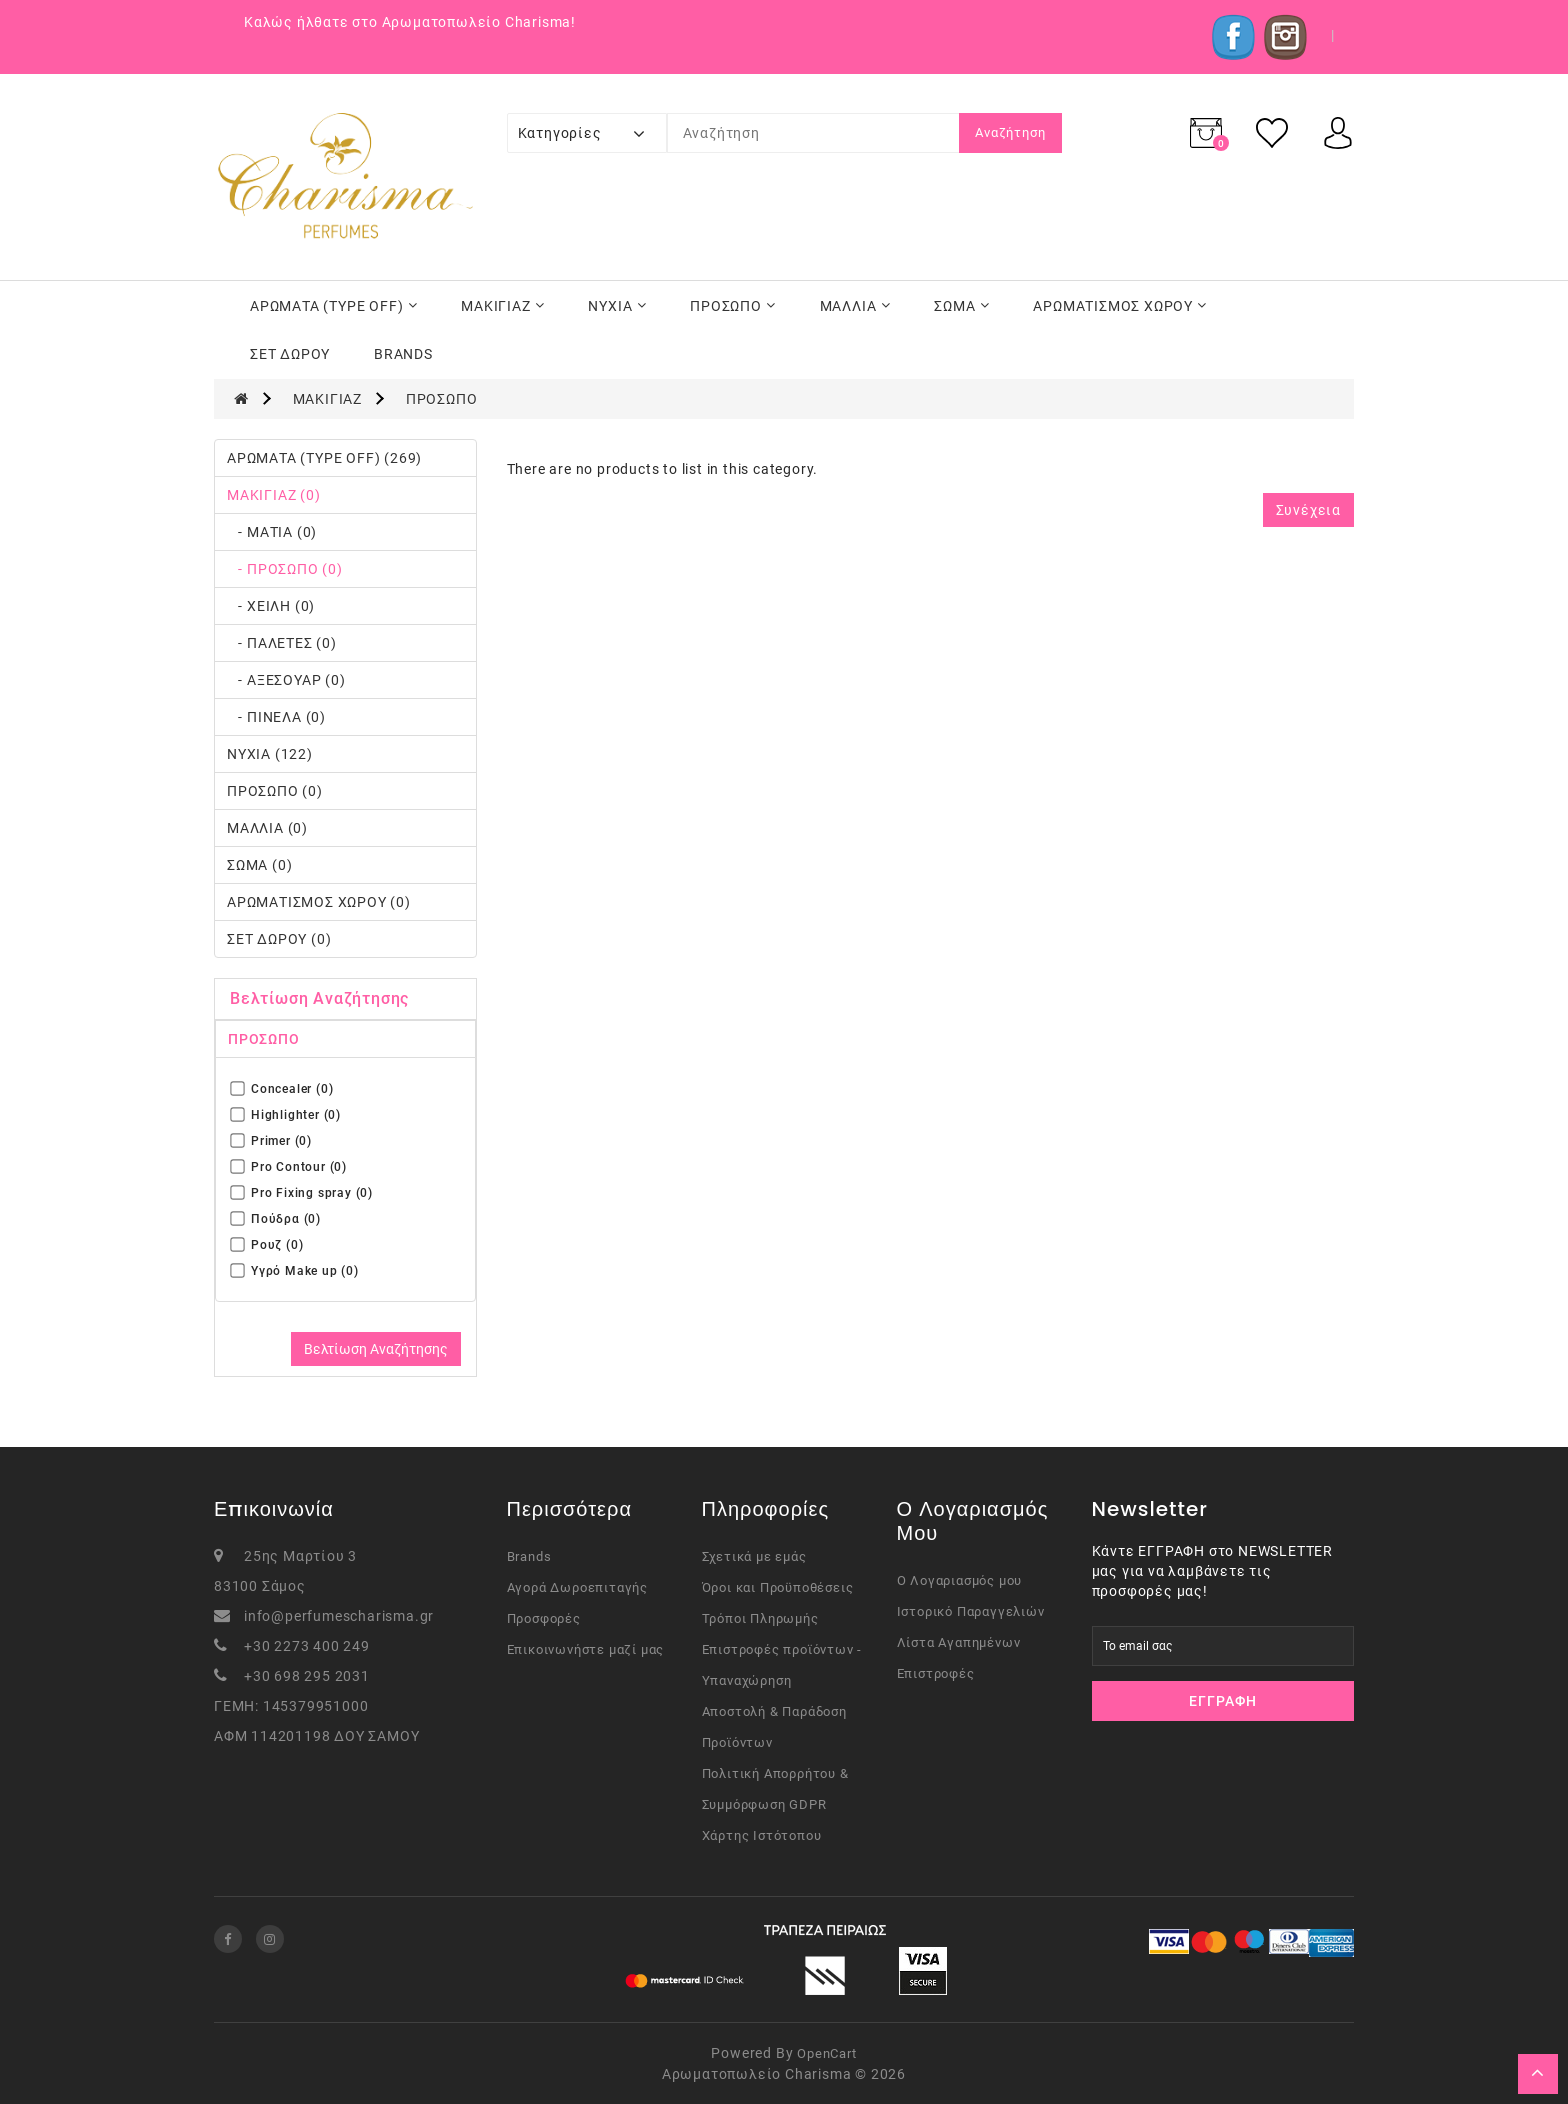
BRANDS (403, 354)
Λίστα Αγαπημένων (959, 1642)
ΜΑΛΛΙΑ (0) (267, 828)
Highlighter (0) (286, 1114)
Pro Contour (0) (289, 1166)
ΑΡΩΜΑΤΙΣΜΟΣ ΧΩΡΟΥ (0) (319, 902)
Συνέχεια (1308, 510)
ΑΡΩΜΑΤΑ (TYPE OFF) (333, 306)
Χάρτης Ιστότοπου (762, 1835)
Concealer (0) (282, 1088)
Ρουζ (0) (267, 1244)
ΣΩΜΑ (961, 306)
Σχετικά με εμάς (754, 1556)
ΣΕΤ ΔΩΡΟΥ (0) (279, 939)
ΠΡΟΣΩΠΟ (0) (275, 791)
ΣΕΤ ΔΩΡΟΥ (290, 354)
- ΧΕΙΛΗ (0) (271, 606)
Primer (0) (271, 1140)
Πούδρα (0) (276, 1218)
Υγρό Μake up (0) (295, 1270)
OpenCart (826, 2053)
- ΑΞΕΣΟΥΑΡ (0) (286, 680)
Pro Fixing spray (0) (302, 1192)
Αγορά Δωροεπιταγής (577, 1587)
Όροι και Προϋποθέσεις (778, 1587)
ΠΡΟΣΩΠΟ (733, 306)
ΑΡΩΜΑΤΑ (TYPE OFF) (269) (324, 458)
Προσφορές (544, 1618)
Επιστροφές (936, 1673)
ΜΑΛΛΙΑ (855, 306)
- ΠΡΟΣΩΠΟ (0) (285, 569)
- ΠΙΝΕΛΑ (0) (276, 717)
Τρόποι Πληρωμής (760, 1618)
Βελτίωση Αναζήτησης (376, 1349)
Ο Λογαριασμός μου (960, 1580)
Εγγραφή (1223, 1701)
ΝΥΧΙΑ (617, 306)
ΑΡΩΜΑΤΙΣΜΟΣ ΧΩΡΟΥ (1120, 306)
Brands (529, 1556)
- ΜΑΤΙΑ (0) (272, 532)
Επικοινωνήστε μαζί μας (586, 1649)
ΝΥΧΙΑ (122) (270, 754)
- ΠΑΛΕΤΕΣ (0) (282, 643)
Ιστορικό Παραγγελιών (971, 1611)
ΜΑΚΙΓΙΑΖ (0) (274, 495)
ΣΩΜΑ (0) (259, 865)
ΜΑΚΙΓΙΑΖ (502, 306)
